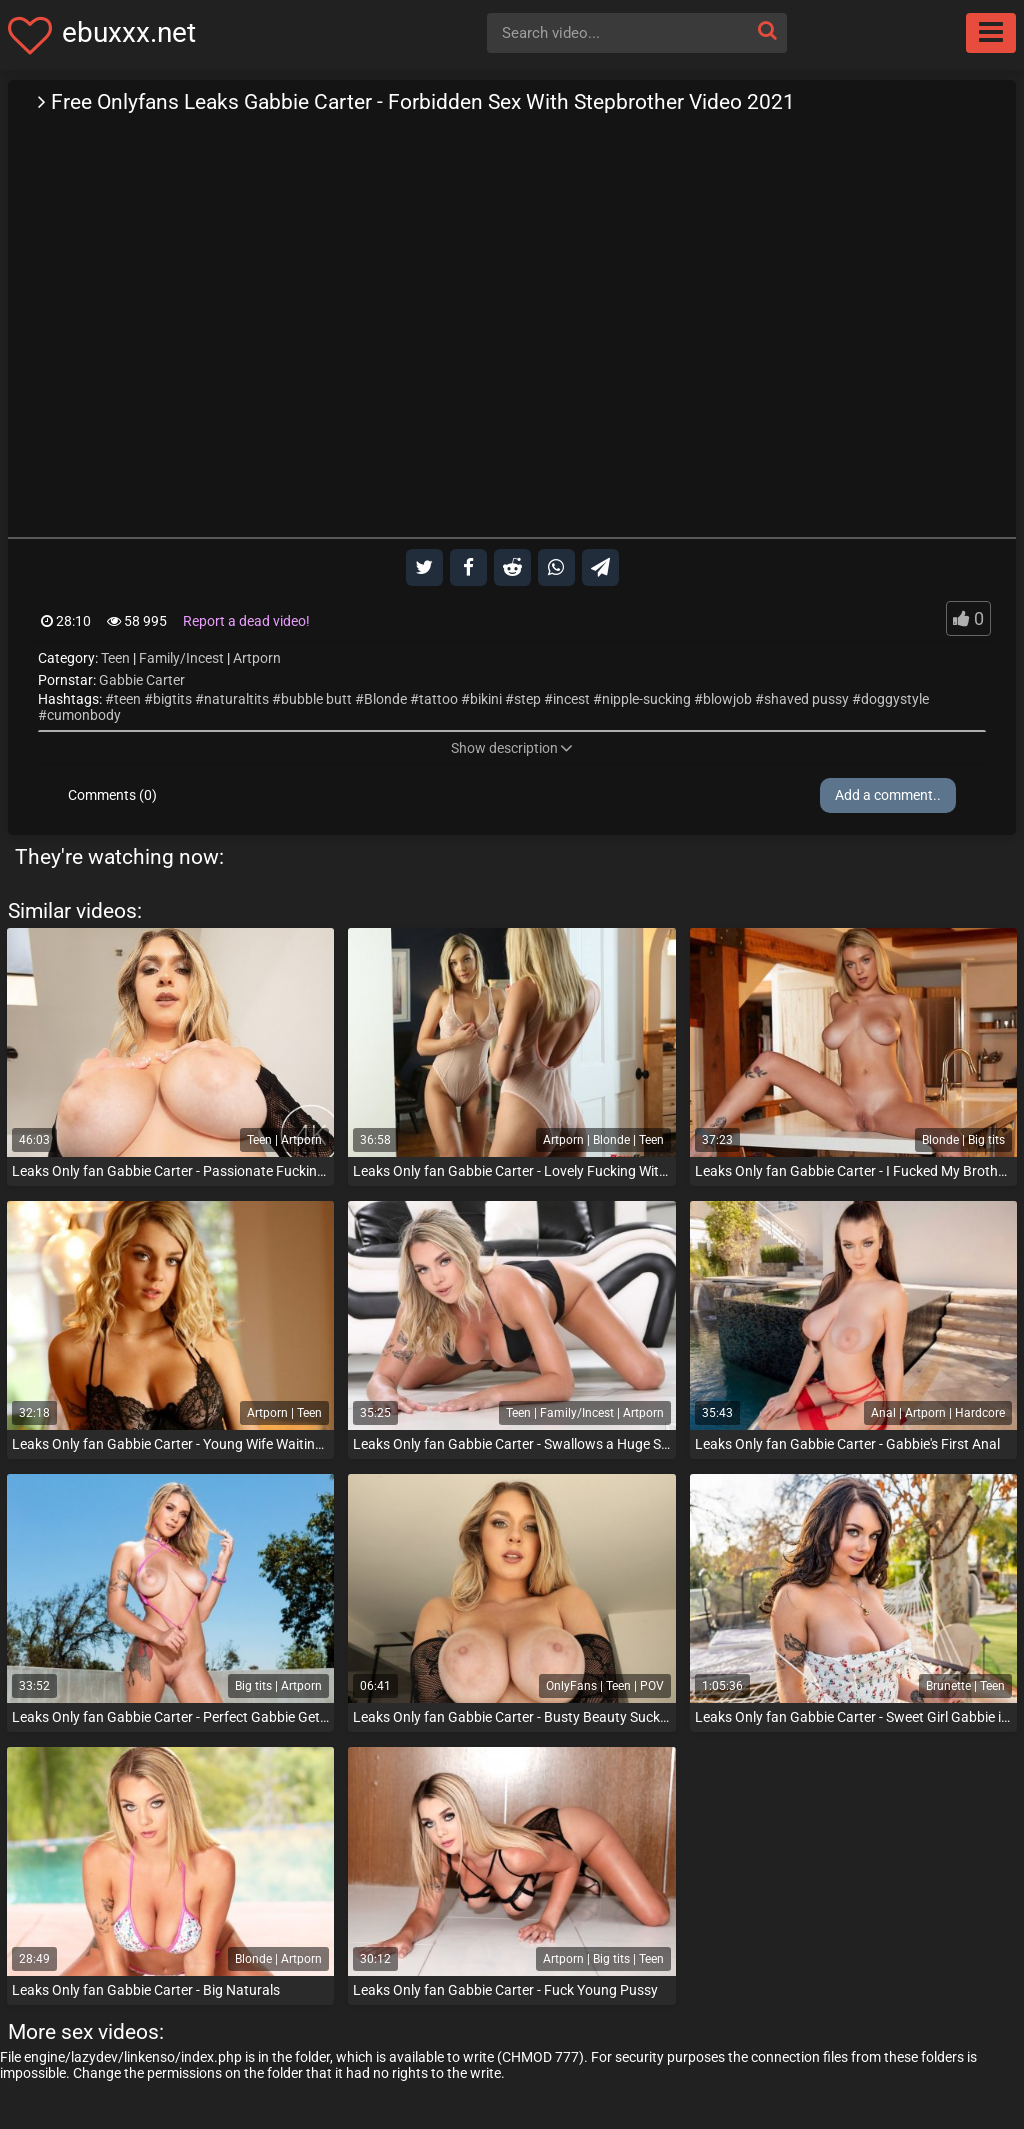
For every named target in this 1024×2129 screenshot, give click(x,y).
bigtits (172, 699)
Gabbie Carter (142, 680)
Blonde (385, 699)
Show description (512, 748)
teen (127, 699)
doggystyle (895, 699)
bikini (486, 699)
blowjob (727, 699)
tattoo (438, 699)
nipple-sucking (646, 699)
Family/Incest (181, 658)
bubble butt (316, 699)
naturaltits (236, 699)
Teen (115, 658)
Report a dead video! (246, 621)
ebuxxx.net (129, 32)
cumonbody (84, 715)
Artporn (257, 658)
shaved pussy (806, 699)
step (527, 699)
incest (571, 699)
